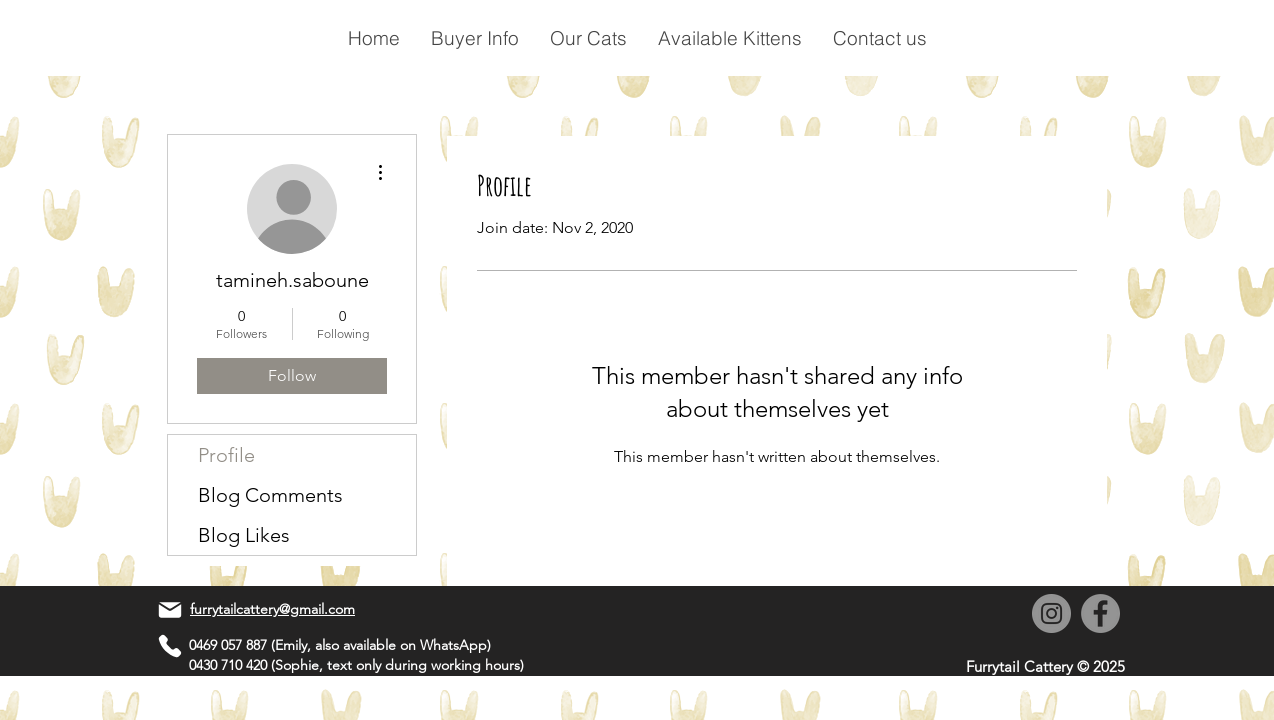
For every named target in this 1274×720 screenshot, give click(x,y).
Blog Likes (244, 535)
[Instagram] (1051, 613)
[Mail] (170, 610)
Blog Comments (270, 495)
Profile (226, 455)
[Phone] (170, 646)
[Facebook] (1100, 613)
